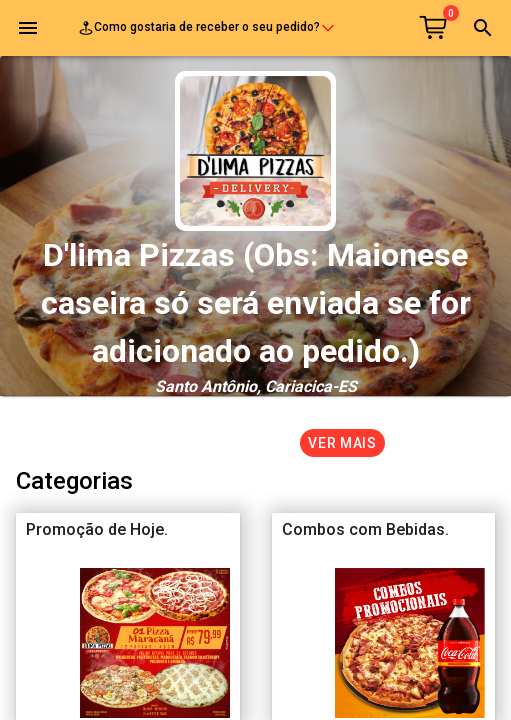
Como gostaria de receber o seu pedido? (207, 28)
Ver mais (342, 443)
